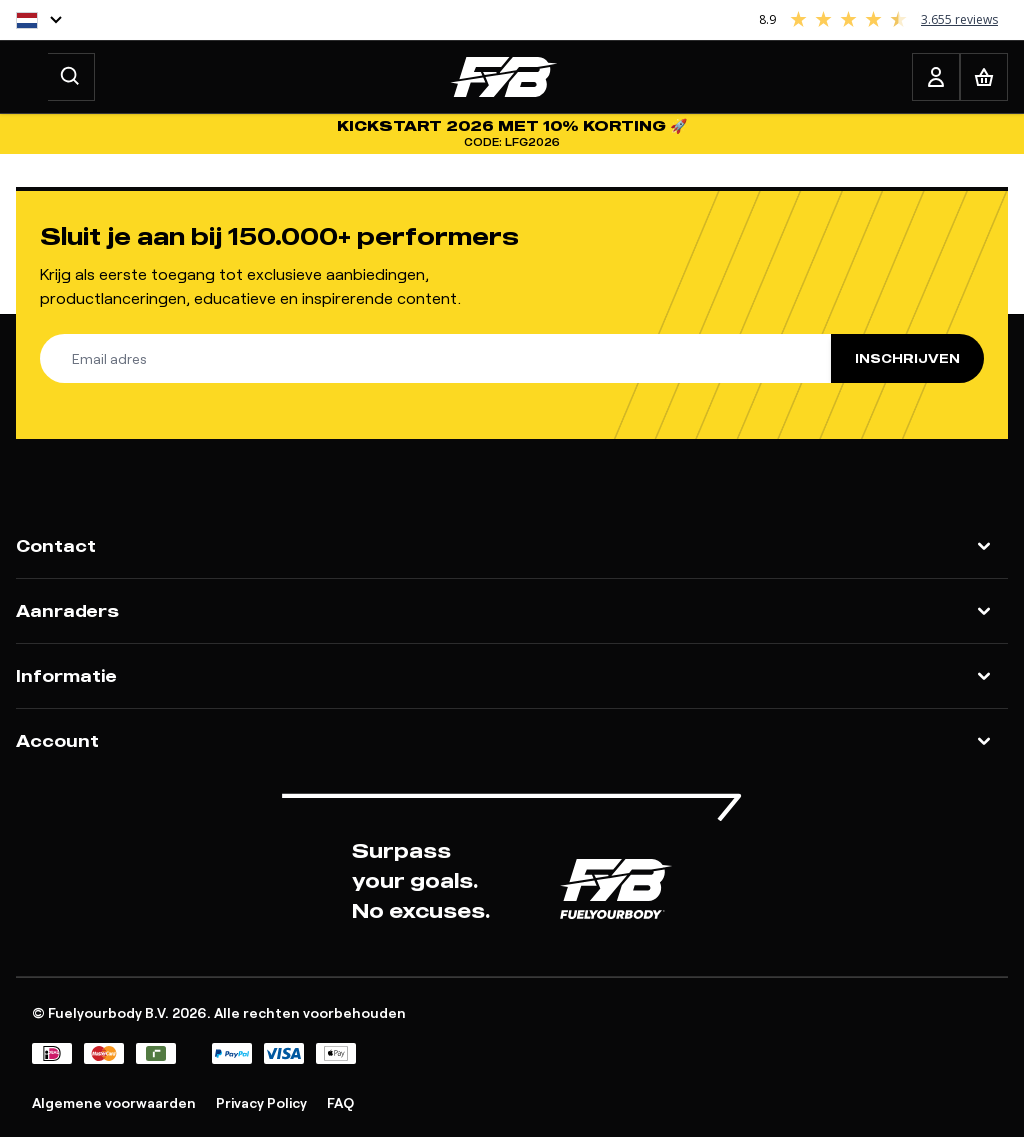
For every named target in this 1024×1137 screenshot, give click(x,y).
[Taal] (39, 20)
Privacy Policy (261, 1102)
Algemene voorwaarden (114, 1102)
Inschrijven (907, 358)
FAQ (340, 1102)
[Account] (936, 77)
